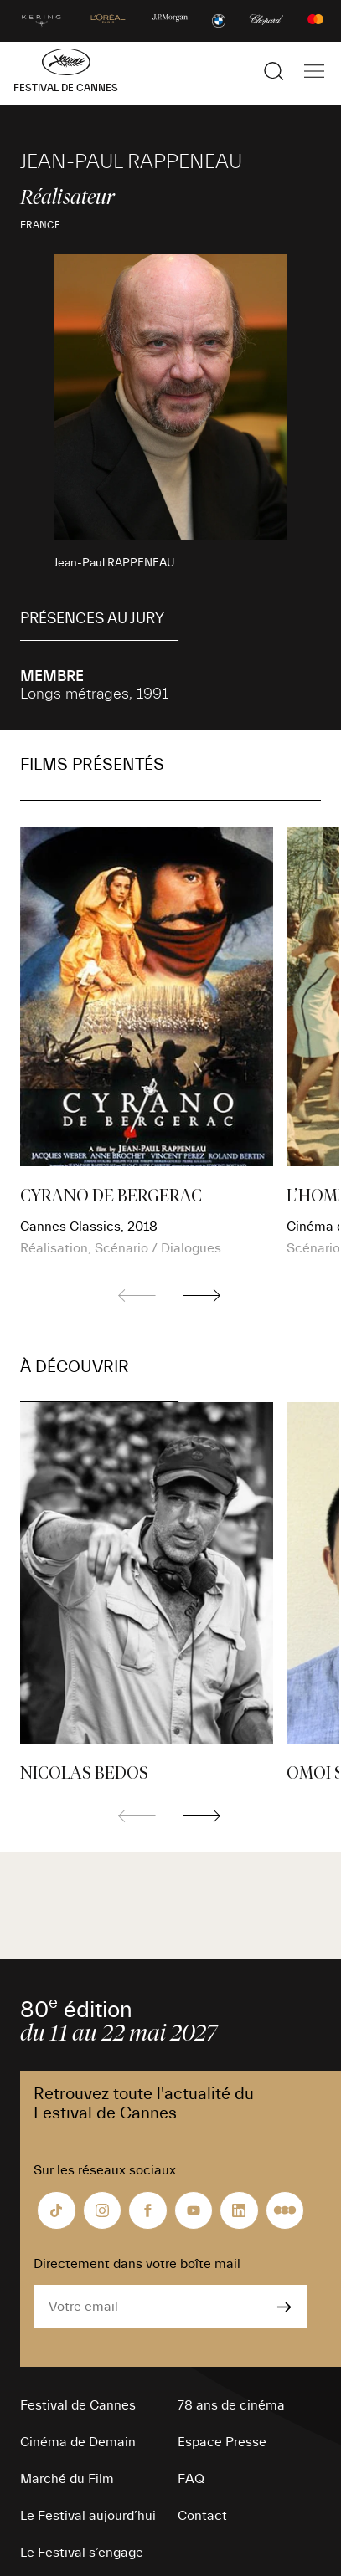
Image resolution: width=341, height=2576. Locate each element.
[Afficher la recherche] (274, 71)
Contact (202, 2515)
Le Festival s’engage (81, 2552)
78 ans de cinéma (231, 2405)
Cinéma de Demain (78, 2442)
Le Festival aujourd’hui (88, 2515)
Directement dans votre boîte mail (137, 2263)
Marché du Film (67, 2478)
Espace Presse (222, 2442)
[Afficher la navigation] (314, 71)
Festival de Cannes (78, 2405)
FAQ (191, 2478)
